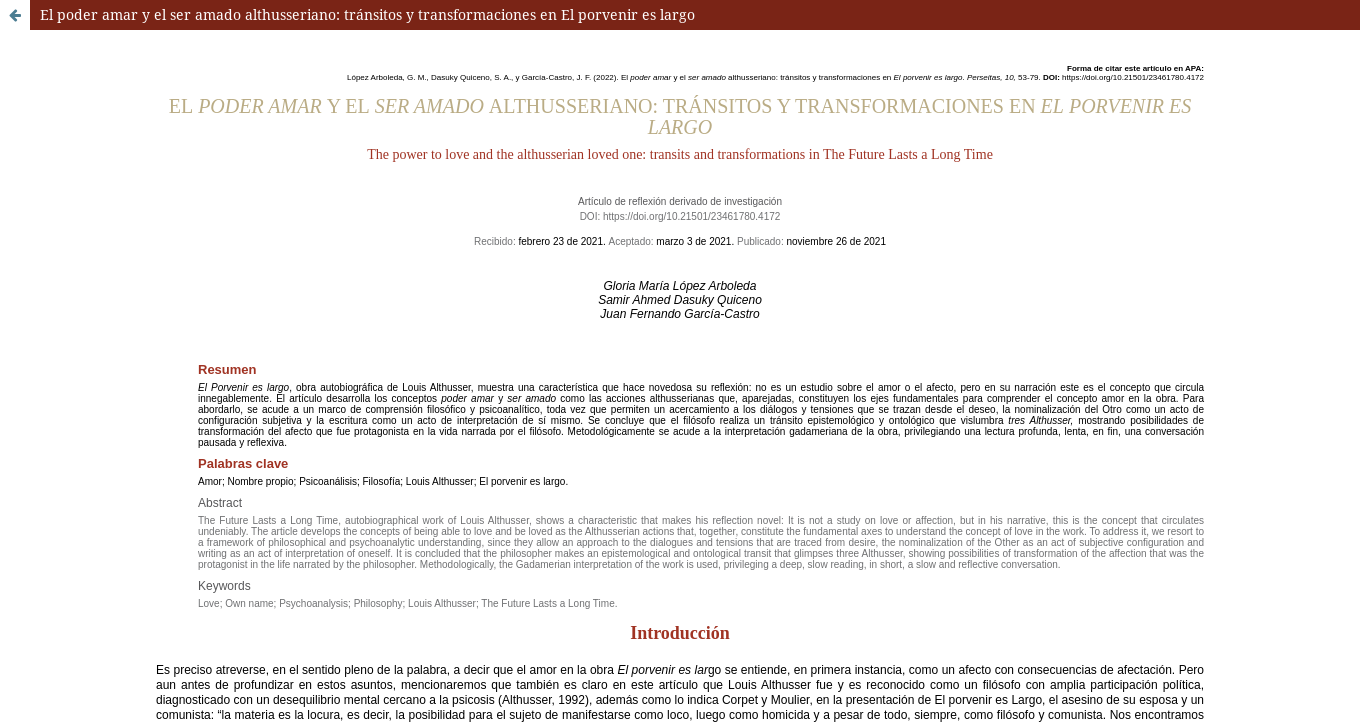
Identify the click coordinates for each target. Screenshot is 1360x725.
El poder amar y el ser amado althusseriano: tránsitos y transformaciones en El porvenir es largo (367, 14)
